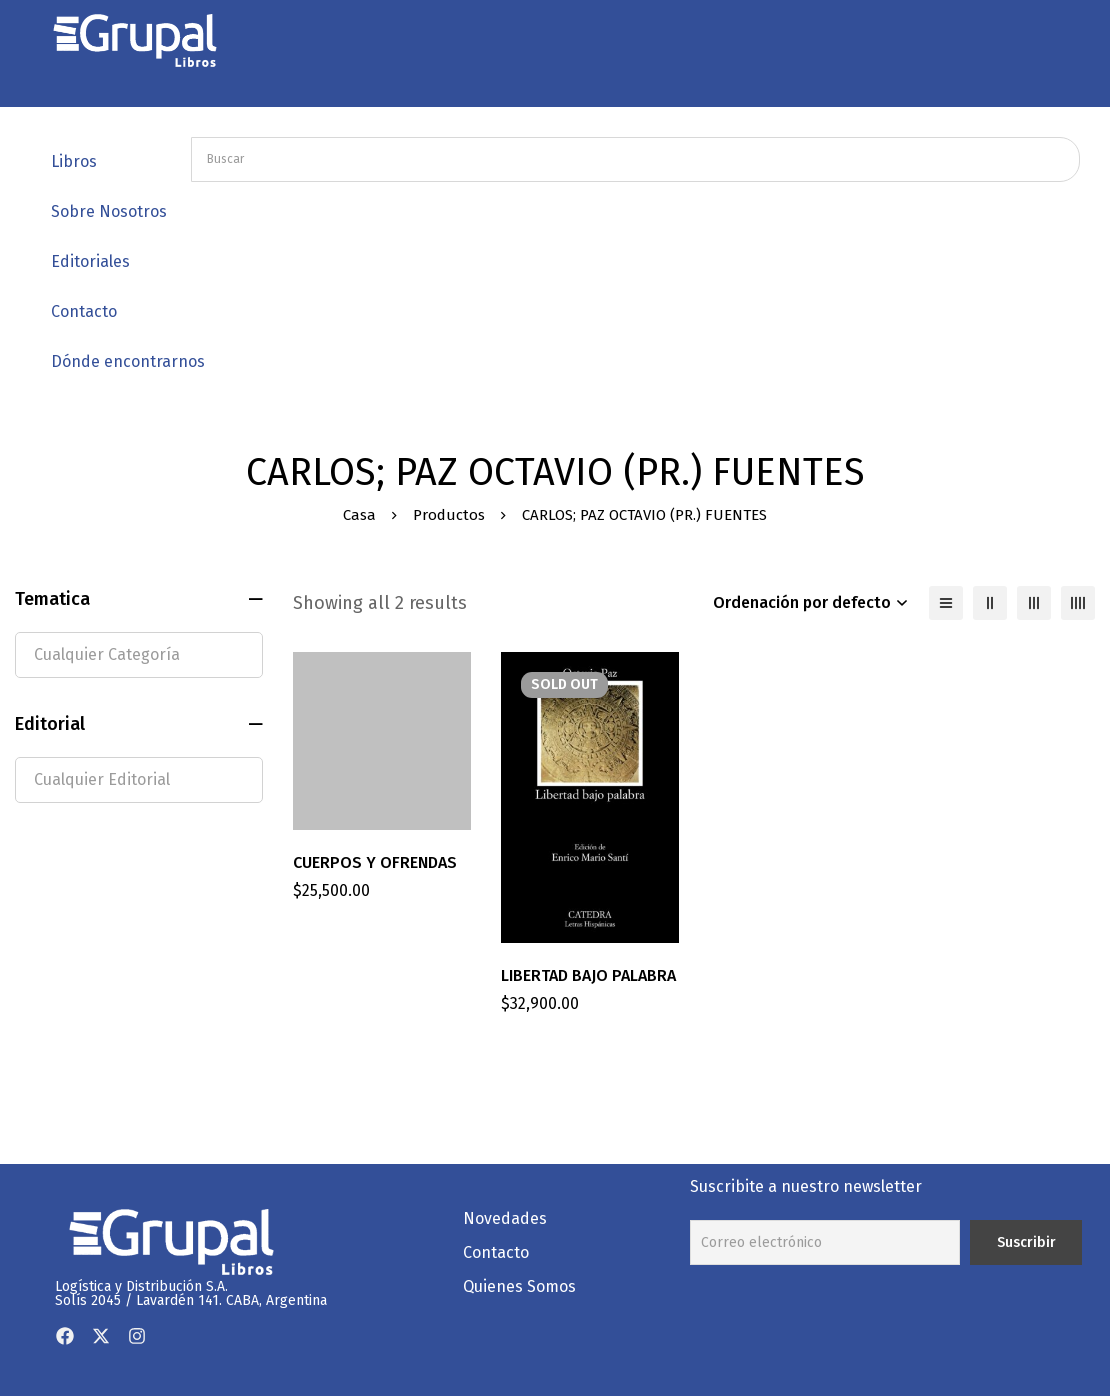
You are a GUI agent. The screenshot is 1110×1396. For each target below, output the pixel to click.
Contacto (84, 311)
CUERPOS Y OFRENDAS (375, 862)
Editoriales (90, 261)
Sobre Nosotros (109, 211)
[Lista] (946, 603)
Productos (449, 515)
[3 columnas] (1034, 603)
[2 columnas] (990, 603)
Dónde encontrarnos (128, 361)
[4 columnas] (1078, 603)
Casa (359, 515)
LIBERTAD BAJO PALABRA (588, 975)
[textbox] (139, 655)
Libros (74, 161)
